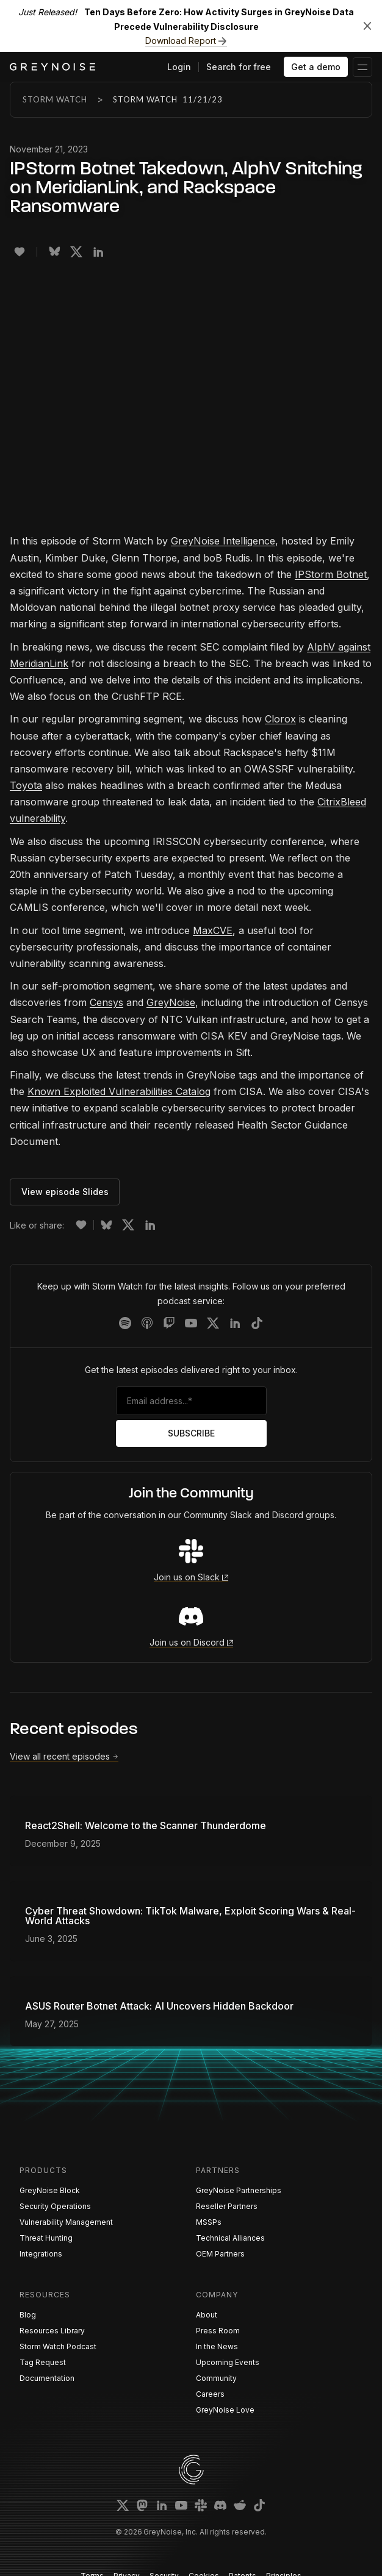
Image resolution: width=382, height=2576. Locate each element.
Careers (210, 2394)
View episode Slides (65, 1191)
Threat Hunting (46, 2237)
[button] (362, 67)
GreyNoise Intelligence (223, 541)
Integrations (41, 2253)
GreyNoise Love (225, 2409)
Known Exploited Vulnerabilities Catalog (119, 1091)
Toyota (26, 785)
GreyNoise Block (50, 2190)
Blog (28, 2314)
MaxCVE (212, 930)
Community (216, 2378)
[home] (52, 67)
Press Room (218, 2330)
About (206, 2314)
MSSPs (209, 2222)
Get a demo (316, 67)
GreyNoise (170, 1002)
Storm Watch (55, 99)
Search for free (238, 67)
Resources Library (52, 2330)
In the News (217, 2346)
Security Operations (55, 2206)
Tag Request (43, 2362)
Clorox (280, 719)
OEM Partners (220, 2253)
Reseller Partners (227, 2206)
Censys (106, 1002)
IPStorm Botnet (331, 574)
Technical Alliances (230, 2237)
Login (179, 67)
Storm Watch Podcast (58, 2346)
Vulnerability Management (66, 2222)
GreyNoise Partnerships (238, 2190)
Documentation (47, 2378)
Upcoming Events (227, 2362)
